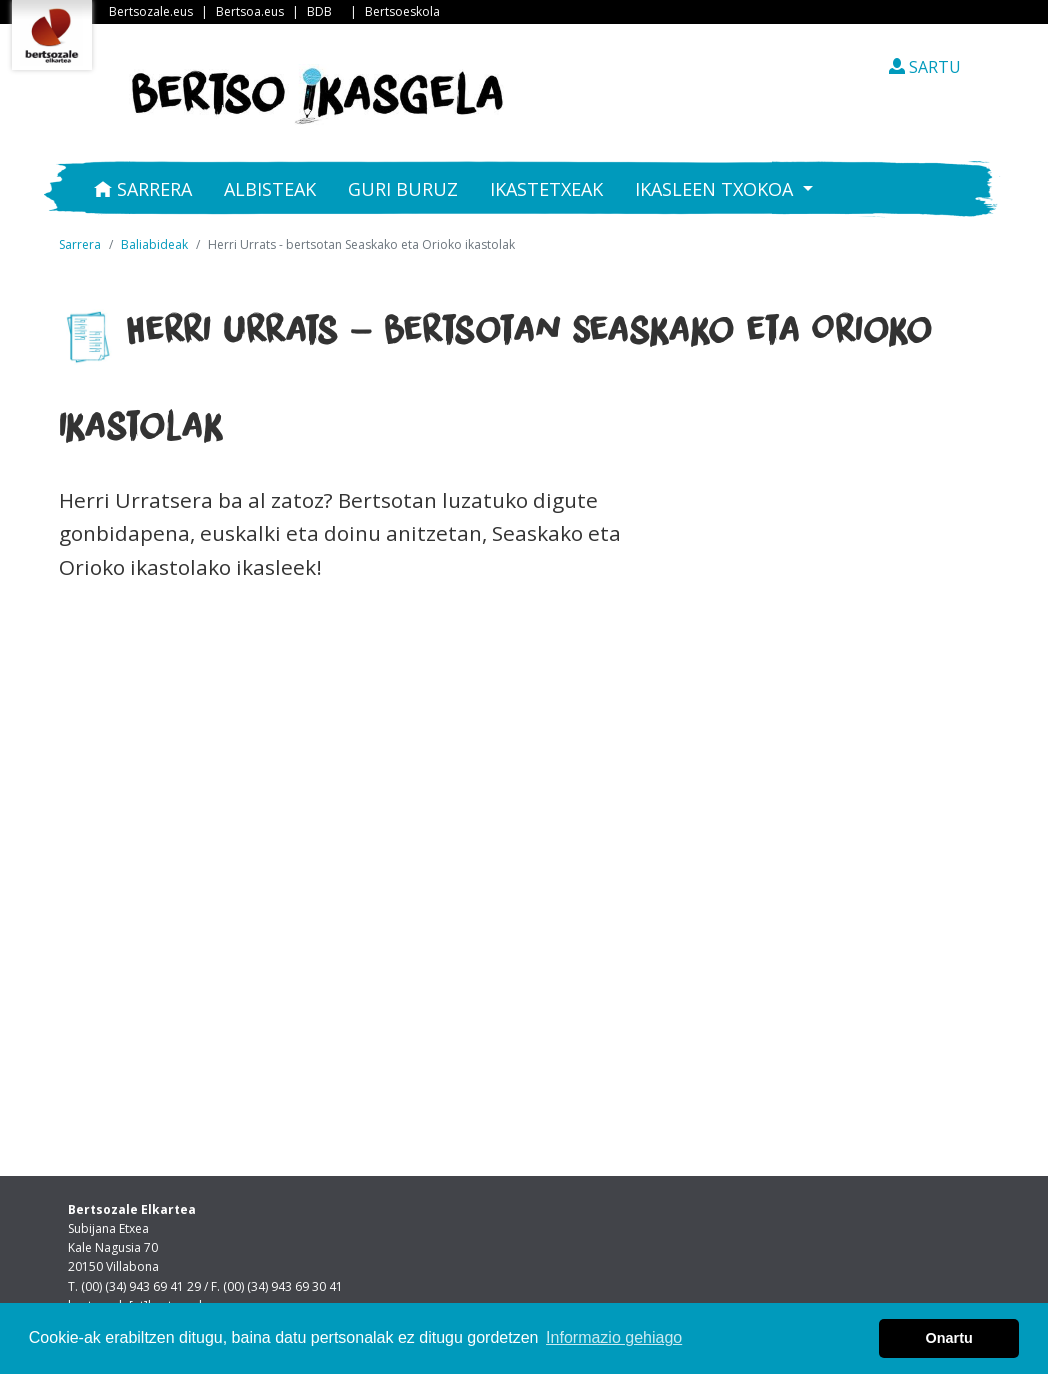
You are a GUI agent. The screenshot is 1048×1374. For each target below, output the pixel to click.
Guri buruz (403, 189)
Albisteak (270, 189)
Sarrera (143, 189)
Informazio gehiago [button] (614, 1337)
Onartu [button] (949, 1338)
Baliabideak (154, 244)
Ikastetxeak (546, 189)
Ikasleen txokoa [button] (716, 189)
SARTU (925, 67)
